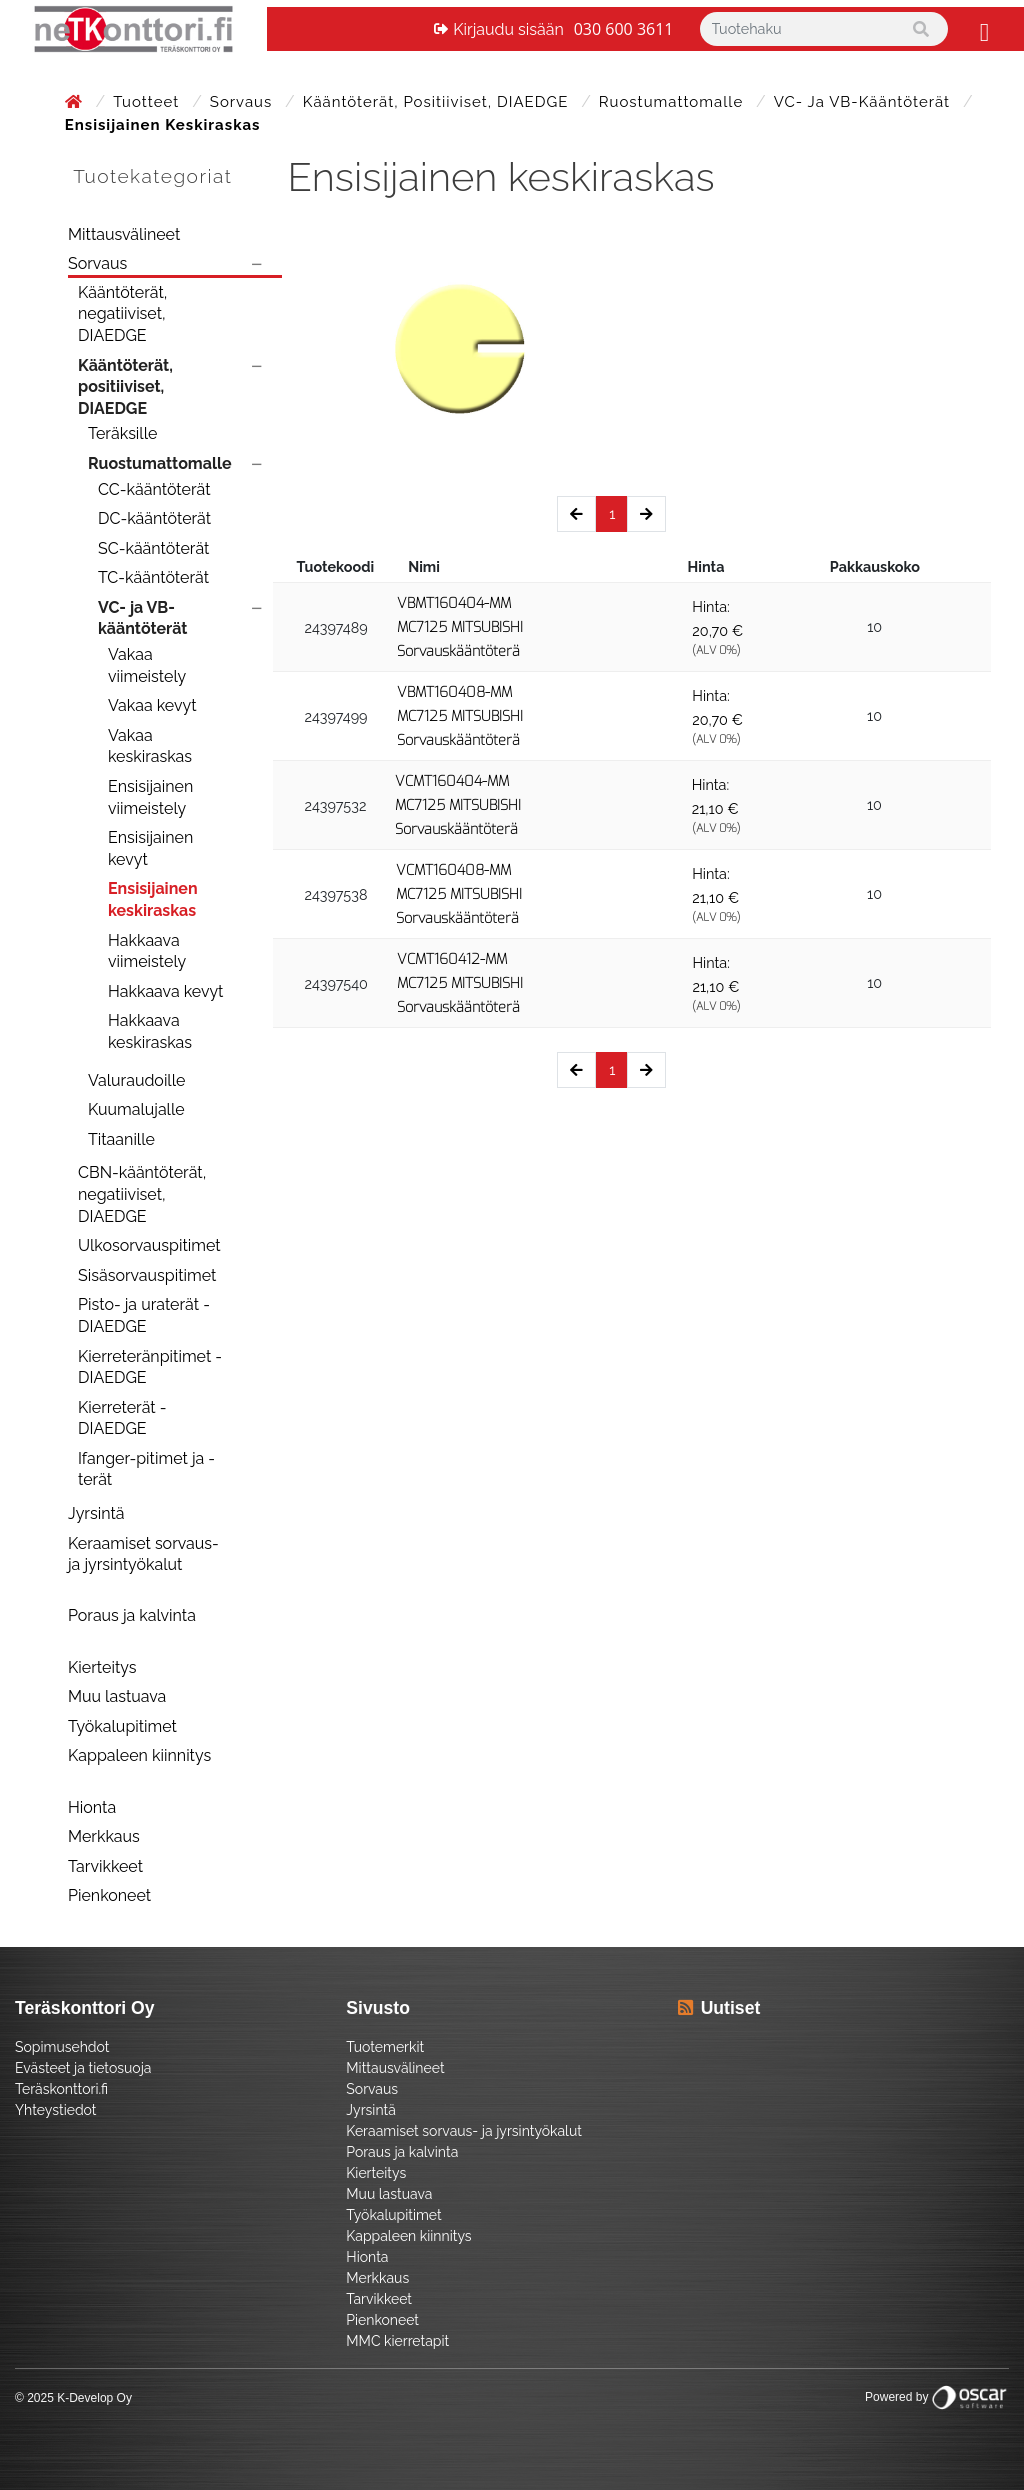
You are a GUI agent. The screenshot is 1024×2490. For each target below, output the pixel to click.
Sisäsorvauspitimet (147, 1275)
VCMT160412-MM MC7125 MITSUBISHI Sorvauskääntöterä (460, 983)
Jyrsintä (96, 1513)
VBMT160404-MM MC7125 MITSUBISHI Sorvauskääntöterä (460, 627)
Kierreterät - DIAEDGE (122, 1418)
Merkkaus (104, 1836)
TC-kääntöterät (153, 577)
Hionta (92, 1807)
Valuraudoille (136, 1080)
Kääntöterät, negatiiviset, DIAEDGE (122, 314)
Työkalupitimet (122, 1726)
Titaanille (121, 1139)
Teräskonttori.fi (61, 2089)
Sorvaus (243, 102)
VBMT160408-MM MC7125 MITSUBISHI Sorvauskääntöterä (460, 716)
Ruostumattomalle (673, 102)
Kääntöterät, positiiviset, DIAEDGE (438, 102)
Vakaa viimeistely (147, 665)
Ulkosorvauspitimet (149, 1245)
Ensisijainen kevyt (150, 848)
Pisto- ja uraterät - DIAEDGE (144, 1315)
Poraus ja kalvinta (132, 1615)
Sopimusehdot (62, 2047)
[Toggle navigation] (982, 29)
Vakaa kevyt (152, 705)
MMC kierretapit (397, 2341)
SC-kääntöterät (153, 548)
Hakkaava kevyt (165, 991)
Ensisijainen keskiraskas (153, 899)
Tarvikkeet (105, 1866)
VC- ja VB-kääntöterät (864, 102)
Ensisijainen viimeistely (150, 797)
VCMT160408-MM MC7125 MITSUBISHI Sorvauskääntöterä (459, 894)
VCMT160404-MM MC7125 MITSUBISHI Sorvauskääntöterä (458, 805)
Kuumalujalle (136, 1109)
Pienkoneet (109, 1895)
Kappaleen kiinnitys (139, 1755)
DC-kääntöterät (154, 518)
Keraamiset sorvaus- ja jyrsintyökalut (143, 1554)
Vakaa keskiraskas (150, 746)
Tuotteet (148, 102)
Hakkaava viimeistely (147, 951)
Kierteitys (102, 1667)
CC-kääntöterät (154, 489)
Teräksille (122, 433)
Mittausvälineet (124, 234)
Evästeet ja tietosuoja (83, 2068)
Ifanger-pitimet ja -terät (146, 1469)
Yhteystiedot (56, 2110)
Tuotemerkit (385, 2047)
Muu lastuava (117, 1696)
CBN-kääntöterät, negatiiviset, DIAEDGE (142, 1194)
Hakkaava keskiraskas (150, 1031)
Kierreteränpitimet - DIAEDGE (150, 1367)
